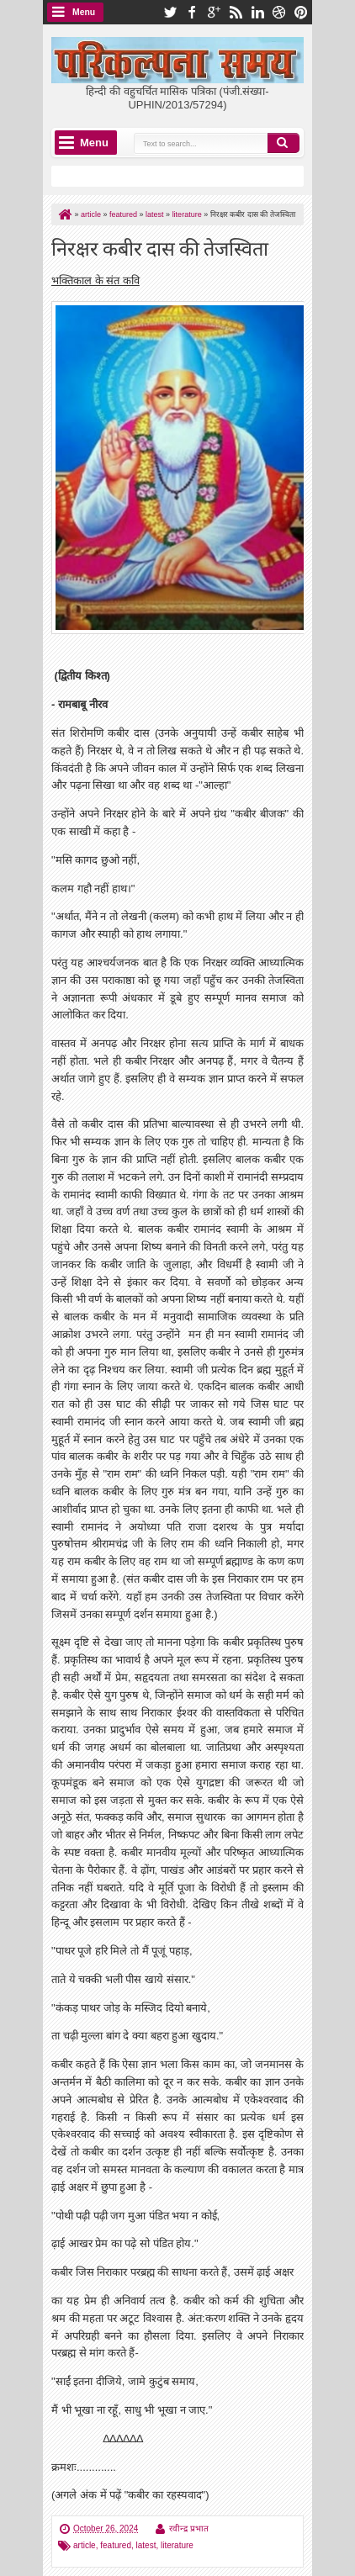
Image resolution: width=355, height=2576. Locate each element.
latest (146, 2545)
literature (177, 2545)
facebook (192, 12)
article (84, 2545)
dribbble (279, 12)
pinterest (301, 12)
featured (115, 2545)
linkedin (257, 12)
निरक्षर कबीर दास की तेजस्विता (159, 247)
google (214, 12)
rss (235, 12)
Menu (83, 12)
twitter (170, 12)
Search (283, 143)
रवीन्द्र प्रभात (189, 2528)
